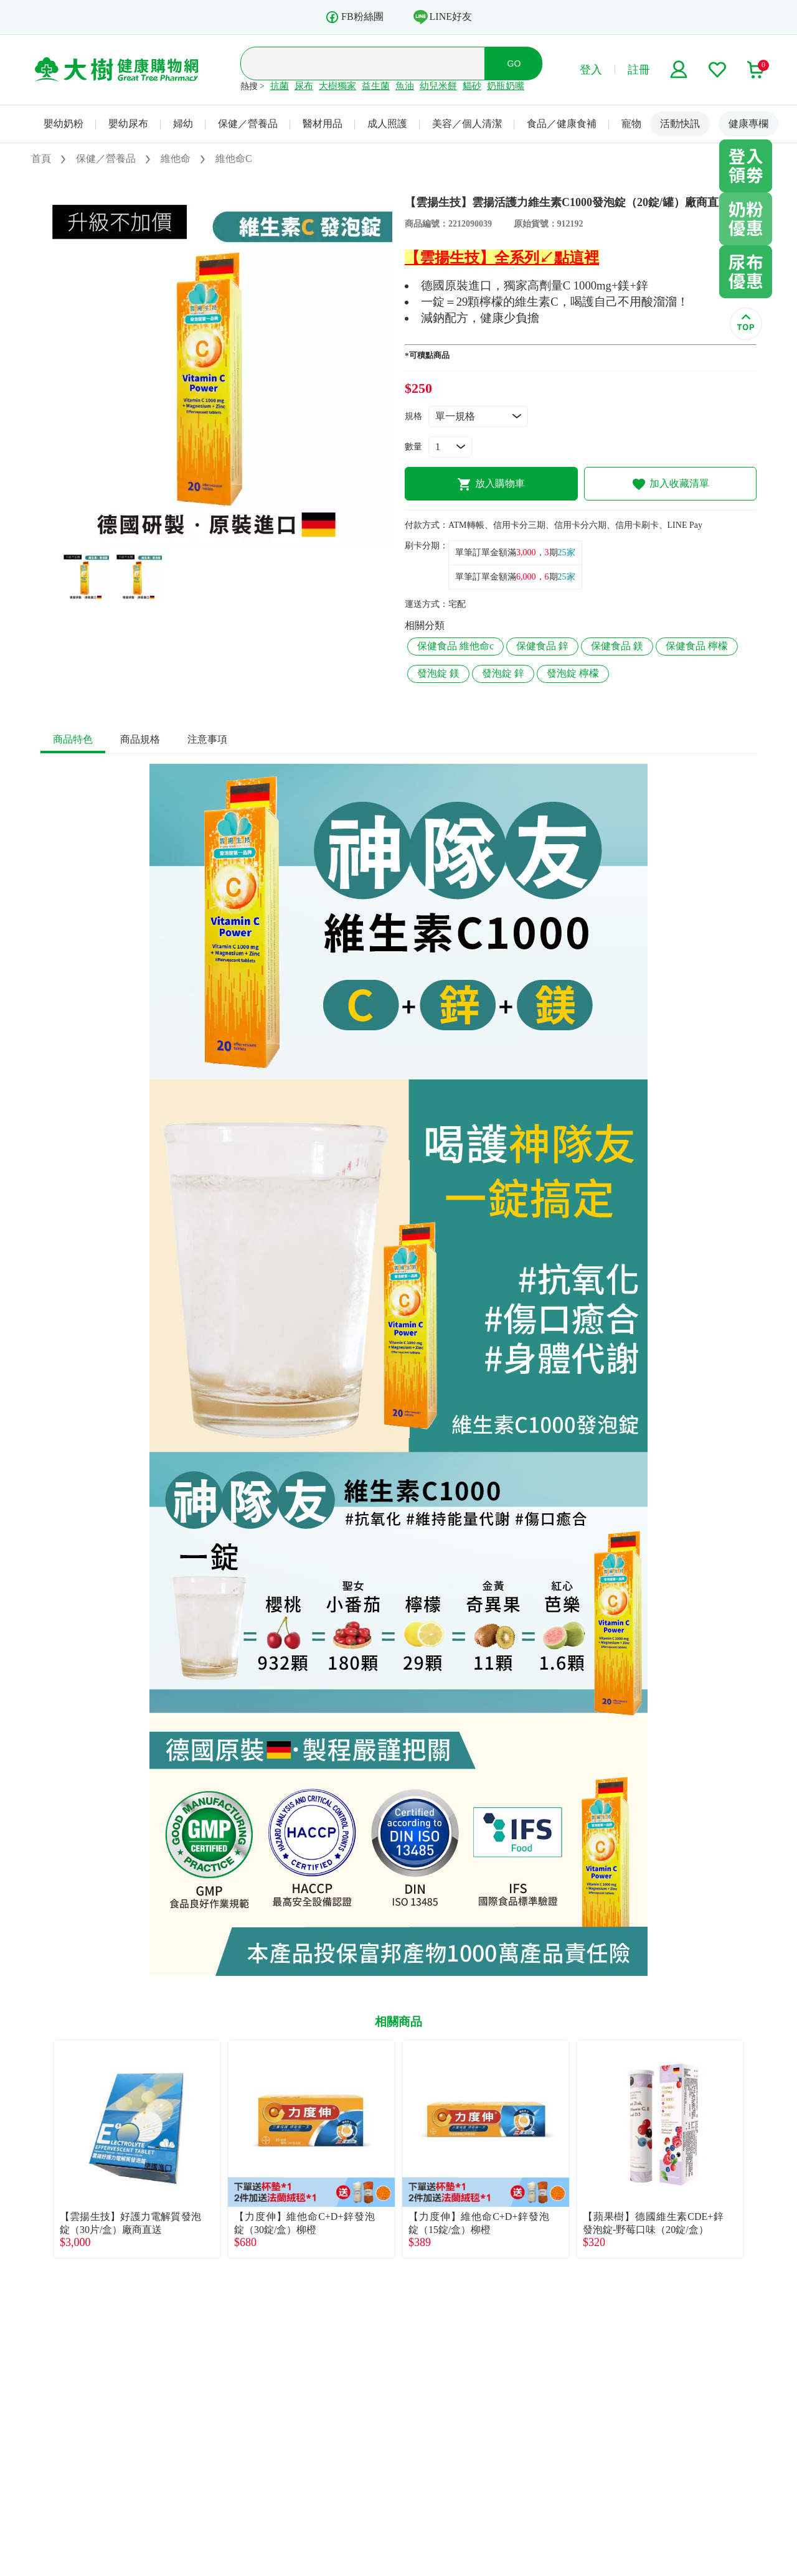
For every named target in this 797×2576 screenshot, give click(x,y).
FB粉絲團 (354, 17)
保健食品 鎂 (617, 646)
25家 (566, 552)
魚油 (404, 86)
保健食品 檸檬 (697, 646)
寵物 (631, 123)
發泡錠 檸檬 (573, 673)
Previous (40, 2149)
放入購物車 (491, 484)
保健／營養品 (248, 123)
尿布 (304, 86)
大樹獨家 (337, 86)
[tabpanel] (216, 370)
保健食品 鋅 (542, 646)
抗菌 (279, 86)
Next (756, 2149)
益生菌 (376, 86)
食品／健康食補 (562, 123)
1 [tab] (207, 540)
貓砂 (472, 86)
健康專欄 (748, 123)
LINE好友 (442, 17)
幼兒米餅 (438, 86)
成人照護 (387, 123)
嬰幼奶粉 (63, 123)
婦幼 (183, 123)
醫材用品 (322, 123)
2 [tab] (226, 540)
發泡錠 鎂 (438, 673)
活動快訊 (680, 123)
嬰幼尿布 (128, 123)
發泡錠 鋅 (503, 673)
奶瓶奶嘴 (505, 86)
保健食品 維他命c (455, 646)
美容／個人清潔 (467, 123)
